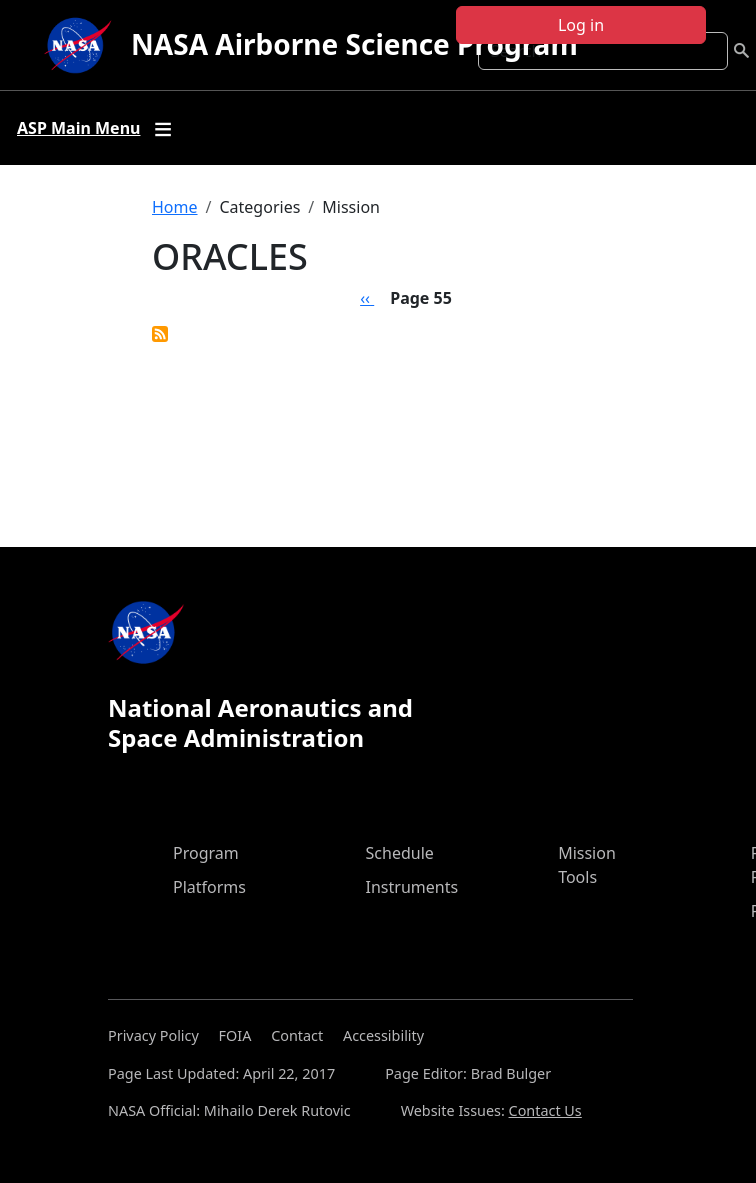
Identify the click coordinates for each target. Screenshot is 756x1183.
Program (206, 853)
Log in (581, 25)
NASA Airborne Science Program (354, 44)
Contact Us (545, 1110)
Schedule (400, 853)
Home (175, 207)
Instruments (412, 887)
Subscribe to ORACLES (160, 334)
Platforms (209, 887)
